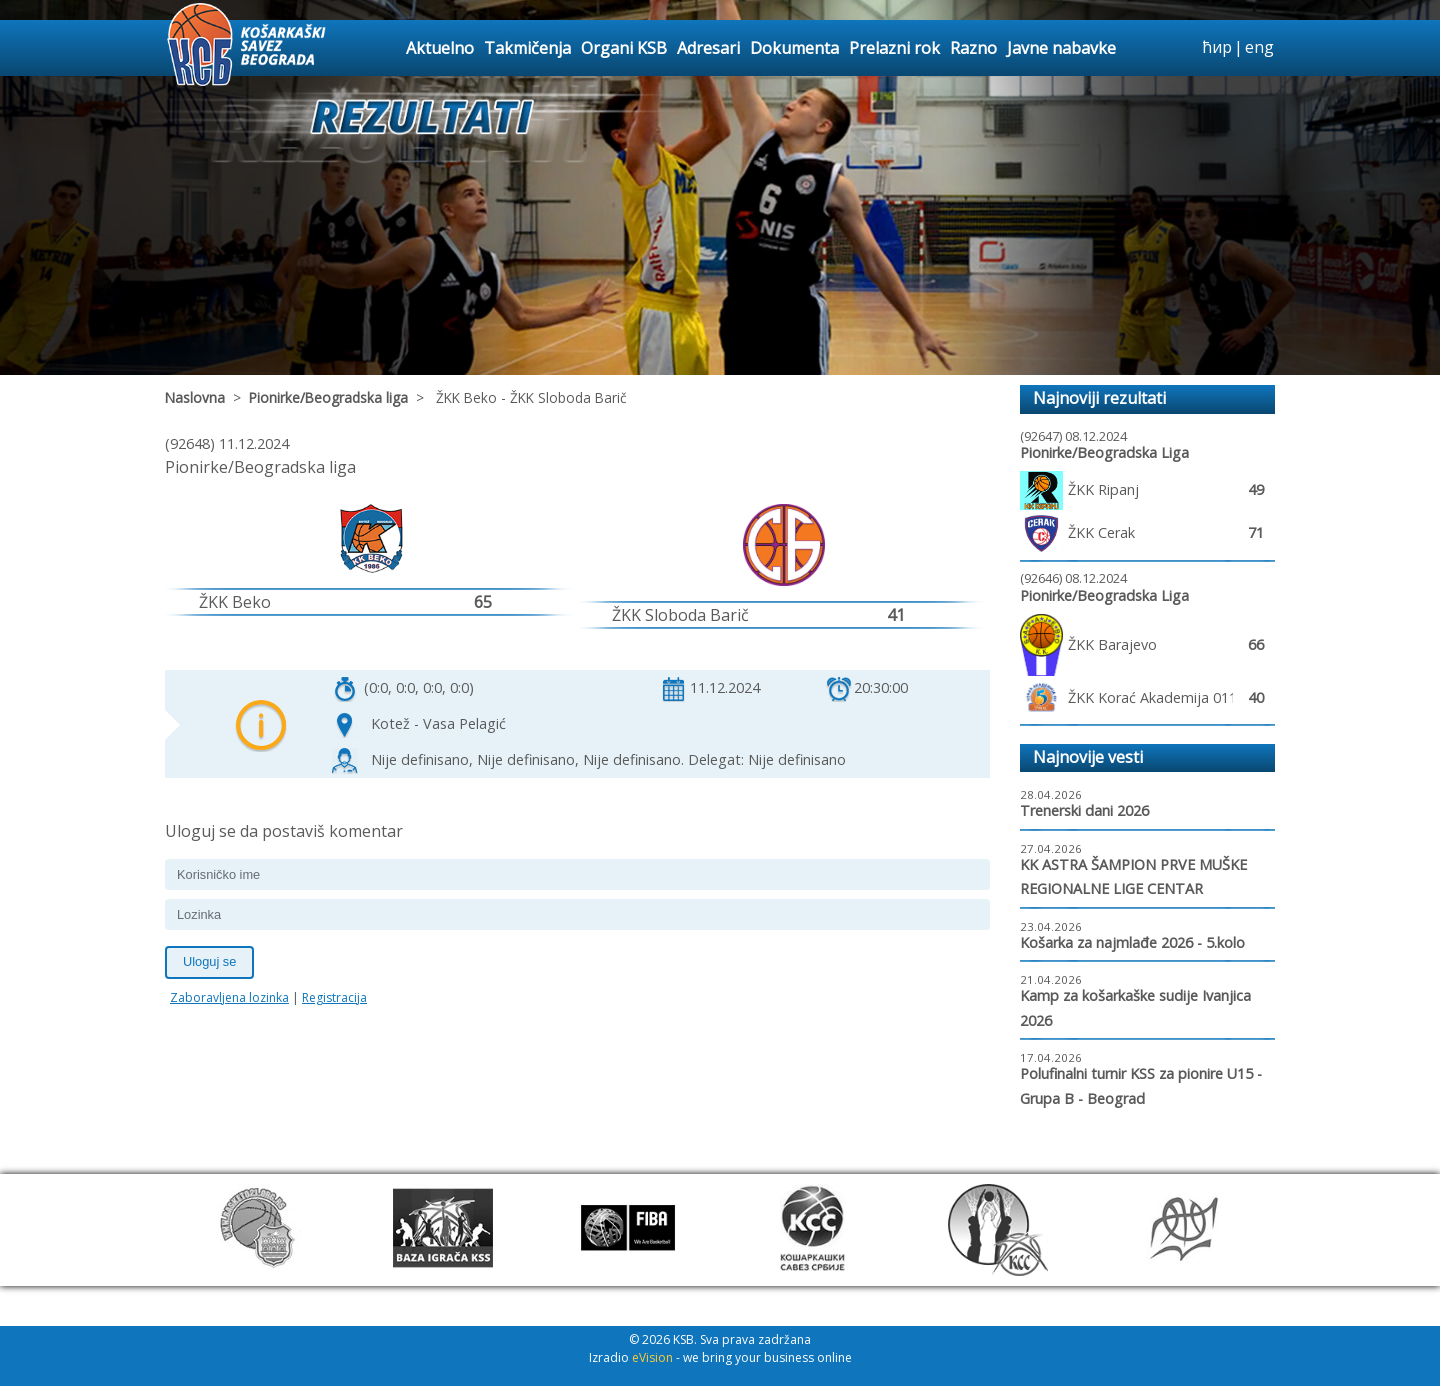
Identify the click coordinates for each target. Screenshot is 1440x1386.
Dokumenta (794, 48)
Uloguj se (209, 961)
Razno (973, 48)
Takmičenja (527, 48)
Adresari (708, 48)
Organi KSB (624, 48)
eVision (652, 1357)
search (1184, 48)
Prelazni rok (894, 48)
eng (1259, 47)
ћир (1217, 47)
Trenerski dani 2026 (1084, 810)
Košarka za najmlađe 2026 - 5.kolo (1132, 942)
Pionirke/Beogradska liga (328, 397)
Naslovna (195, 397)
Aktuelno (440, 48)
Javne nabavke (1061, 48)
